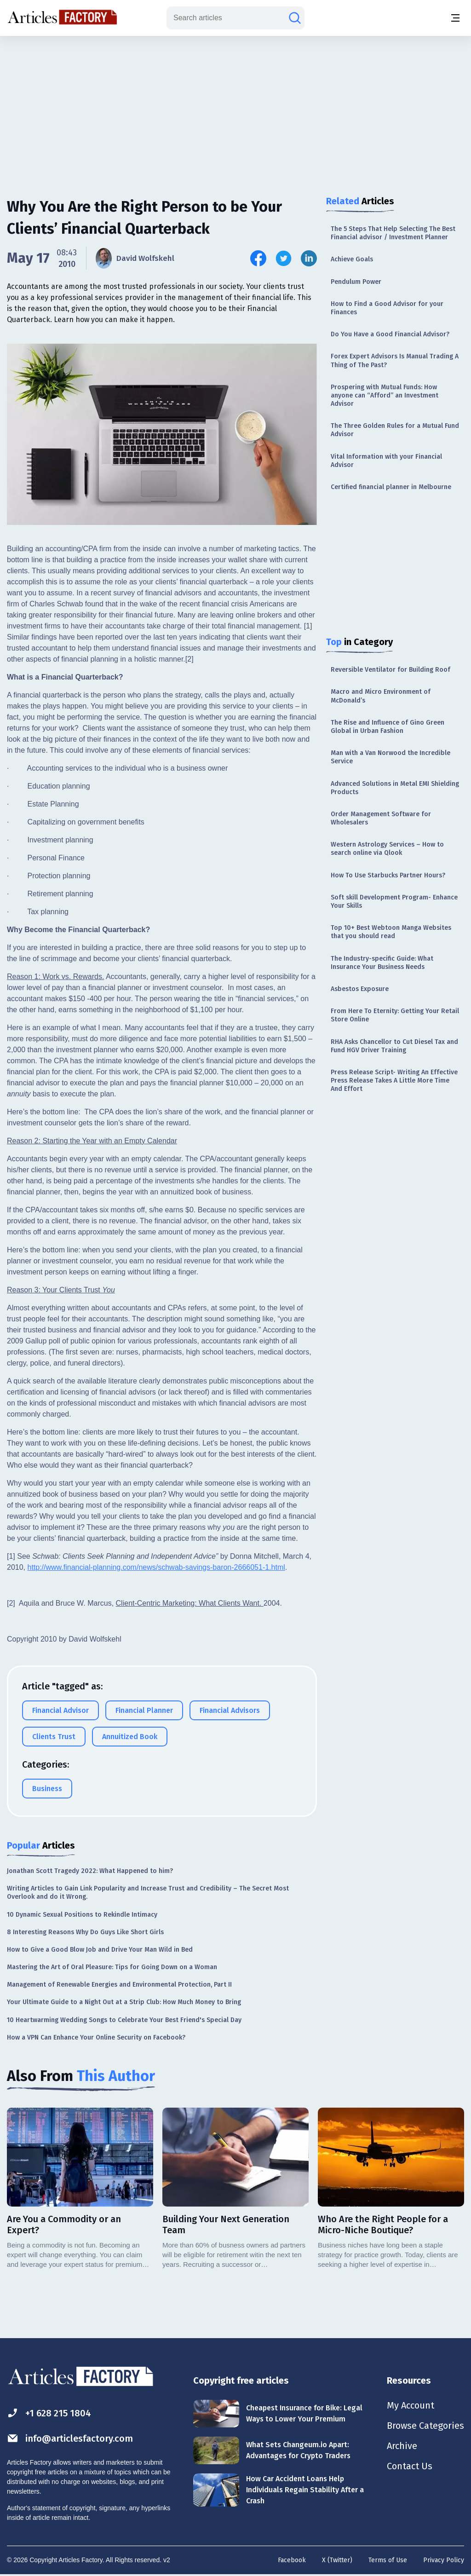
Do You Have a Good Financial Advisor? (390, 334)
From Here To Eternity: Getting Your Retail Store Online (395, 1015)
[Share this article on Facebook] (258, 258)
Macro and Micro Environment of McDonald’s (381, 696)
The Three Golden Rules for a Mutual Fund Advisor (395, 430)
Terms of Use (387, 2560)
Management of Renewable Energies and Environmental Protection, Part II (119, 1984)
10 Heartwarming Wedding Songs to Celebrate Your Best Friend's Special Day (124, 2020)
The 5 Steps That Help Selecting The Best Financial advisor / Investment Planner (393, 233)
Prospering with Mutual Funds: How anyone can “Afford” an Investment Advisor (384, 395)
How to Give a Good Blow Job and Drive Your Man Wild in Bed (100, 1950)
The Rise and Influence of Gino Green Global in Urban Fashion (387, 727)
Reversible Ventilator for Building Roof (390, 670)
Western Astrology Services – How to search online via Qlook (387, 849)
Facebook (292, 2560)
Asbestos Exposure (360, 989)
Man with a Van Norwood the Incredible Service (390, 757)
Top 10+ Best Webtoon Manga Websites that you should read (391, 932)
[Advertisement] (235, 108)
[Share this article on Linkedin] (309, 258)
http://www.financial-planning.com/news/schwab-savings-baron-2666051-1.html (156, 1567)
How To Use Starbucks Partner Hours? (388, 875)
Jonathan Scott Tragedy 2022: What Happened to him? (90, 1871)
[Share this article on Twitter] (284, 258)
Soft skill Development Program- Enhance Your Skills (394, 901)
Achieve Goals (352, 259)
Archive (402, 2445)
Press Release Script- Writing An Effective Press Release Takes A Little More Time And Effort (394, 1080)
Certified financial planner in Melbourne (391, 487)
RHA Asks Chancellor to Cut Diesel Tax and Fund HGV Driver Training (394, 1046)
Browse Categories (425, 2425)
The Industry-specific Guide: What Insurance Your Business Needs (382, 963)
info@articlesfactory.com (70, 2438)
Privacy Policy (443, 2560)
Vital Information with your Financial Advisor (386, 461)
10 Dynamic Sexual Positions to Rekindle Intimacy (82, 1915)
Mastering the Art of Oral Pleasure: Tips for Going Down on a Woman (112, 1967)
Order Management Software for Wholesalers (381, 818)
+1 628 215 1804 (49, 2413)
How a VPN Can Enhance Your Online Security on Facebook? (96, 2037)
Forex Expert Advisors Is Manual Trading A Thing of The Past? (395, 360)
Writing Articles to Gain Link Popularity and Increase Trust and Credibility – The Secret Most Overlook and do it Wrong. (148, 1892)
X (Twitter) (337, 2560)
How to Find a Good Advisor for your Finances (387, 308)
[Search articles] (294, 18)
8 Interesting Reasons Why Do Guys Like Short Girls (85, 1932)
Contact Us (409, 2466)
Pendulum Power (356, 282)
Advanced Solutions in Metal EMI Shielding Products (395, 788)
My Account (410, 2405)
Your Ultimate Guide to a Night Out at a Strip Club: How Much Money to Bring (124, 2002)
